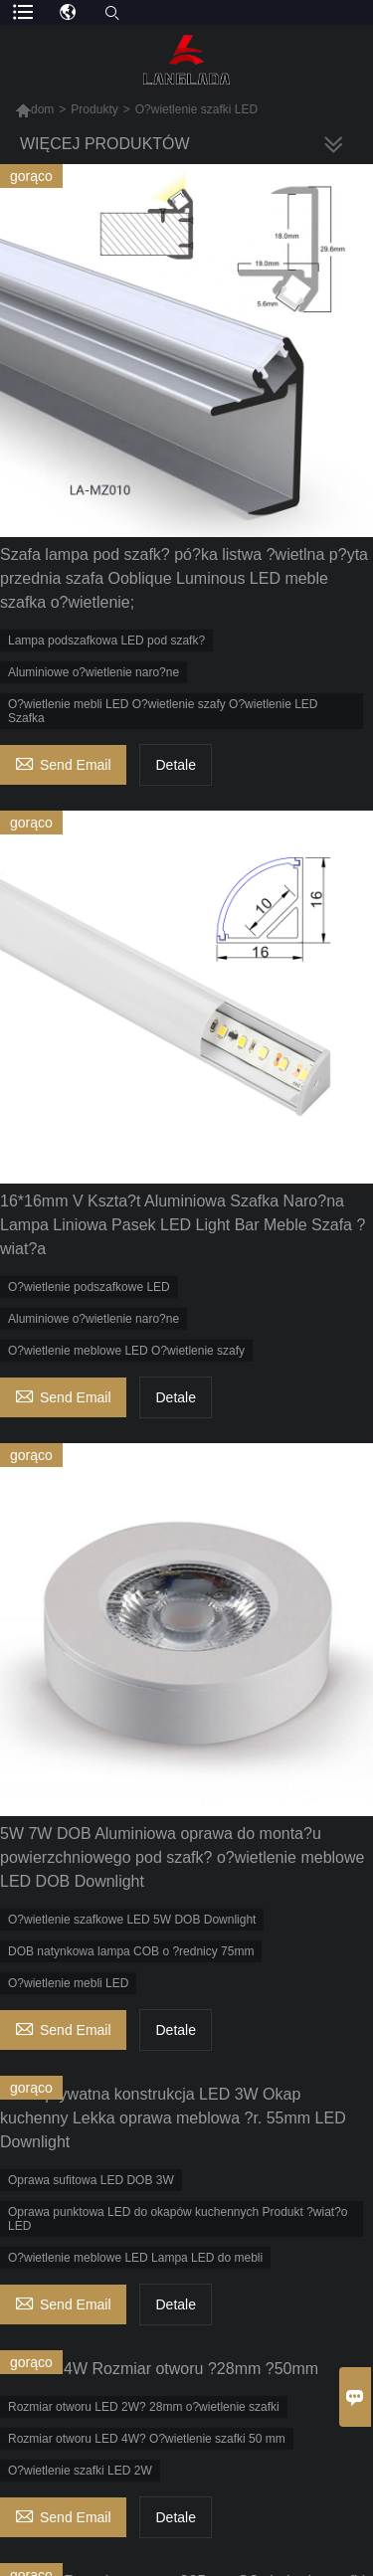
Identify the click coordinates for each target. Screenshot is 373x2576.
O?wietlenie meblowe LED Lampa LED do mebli (135, 2258)
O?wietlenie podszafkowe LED (89, 1287)
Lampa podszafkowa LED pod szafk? (106, 640)
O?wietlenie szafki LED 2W (80, 2471)
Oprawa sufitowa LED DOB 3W (91, 2180)
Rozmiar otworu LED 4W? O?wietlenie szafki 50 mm (146, 2439)
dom (34, 109)
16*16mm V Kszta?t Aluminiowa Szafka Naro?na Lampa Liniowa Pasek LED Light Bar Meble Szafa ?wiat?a (182, 1225)
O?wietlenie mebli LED (68, 1983)
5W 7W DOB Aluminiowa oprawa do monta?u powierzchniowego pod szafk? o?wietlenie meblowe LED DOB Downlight (182, 1857)
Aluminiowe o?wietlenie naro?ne (93, 672)
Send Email (63, 762)
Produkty (94, 109)
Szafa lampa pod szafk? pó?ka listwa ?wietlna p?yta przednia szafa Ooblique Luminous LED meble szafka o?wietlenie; (184, 578)
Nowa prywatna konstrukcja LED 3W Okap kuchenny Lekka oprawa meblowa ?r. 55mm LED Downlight (173, 2118)
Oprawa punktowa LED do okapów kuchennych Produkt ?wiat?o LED (178, 2219)
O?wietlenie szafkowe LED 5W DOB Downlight (132, 1920)
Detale (175, 765)
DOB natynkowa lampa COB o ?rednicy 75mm (131, 1951)
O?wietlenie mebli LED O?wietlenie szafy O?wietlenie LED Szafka (162, 711)
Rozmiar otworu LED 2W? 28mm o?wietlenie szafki (144, 2407)
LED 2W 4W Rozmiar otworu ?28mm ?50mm (159, 2368)
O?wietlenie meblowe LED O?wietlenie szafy (126, 1351)
